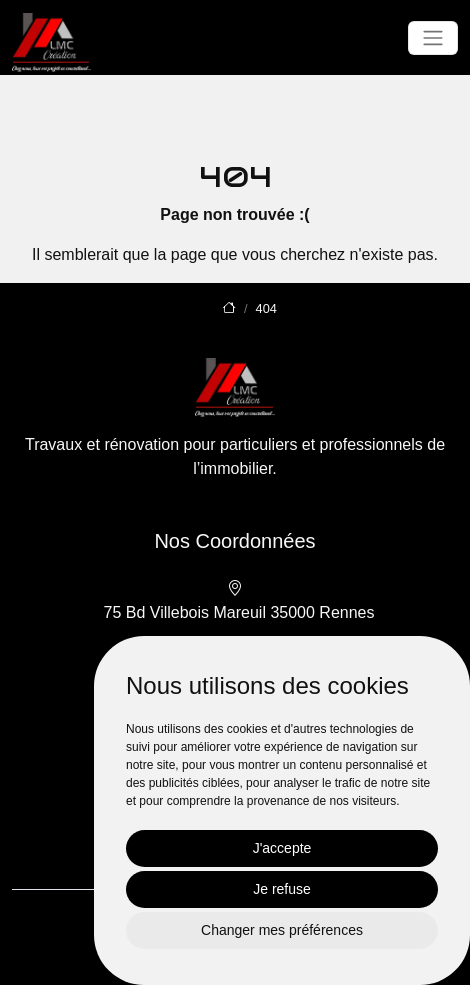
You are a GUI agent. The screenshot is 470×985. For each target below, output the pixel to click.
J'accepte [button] (282, 848)
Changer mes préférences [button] (282, 930)
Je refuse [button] (282, 889)
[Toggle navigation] (433, 38)
